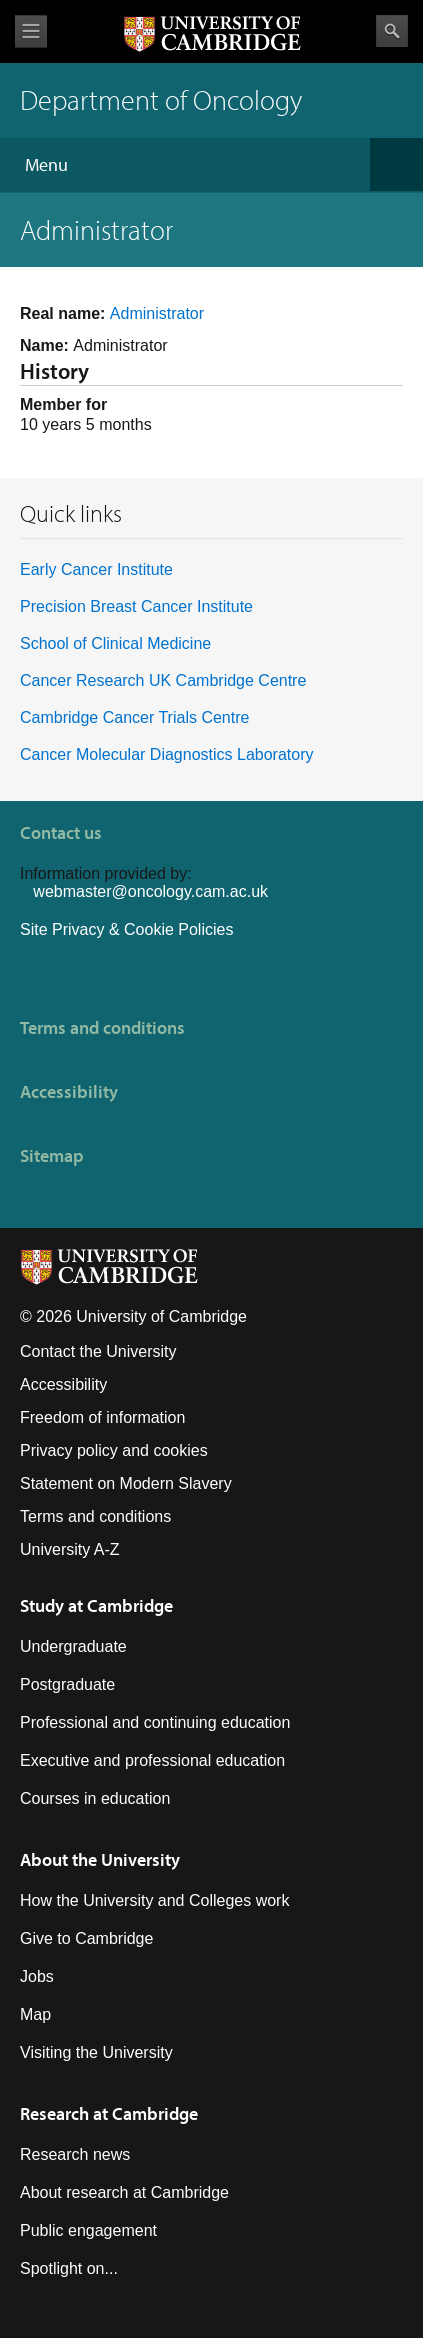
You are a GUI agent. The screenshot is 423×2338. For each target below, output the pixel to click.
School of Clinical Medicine (115, 643)
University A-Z (70, 1549)
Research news (75, 2154)
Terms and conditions (102, 1027)
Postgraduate (67, 1684)
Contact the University (98, 1351)
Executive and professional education (152, 1760)
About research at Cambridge (124, 2192)
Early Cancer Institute (96, 569)
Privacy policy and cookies (114, 1450)
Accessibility (69, 1091)
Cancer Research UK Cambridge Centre (163, 680)
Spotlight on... (69, 2268)
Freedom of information (102, 1417)
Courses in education (95, 1798)
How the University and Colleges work (154, 1900)
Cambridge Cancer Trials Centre (134, 717)
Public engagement (88, 2230)
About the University (100, 1859)
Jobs (37, 1976)
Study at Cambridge (96, 1605)
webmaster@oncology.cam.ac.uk (150, 891)
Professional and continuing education (155, 1722)
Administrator (157, 313)
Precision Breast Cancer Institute (136, 606)
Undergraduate (73, 1646)
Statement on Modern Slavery (126, 1483)
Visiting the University (96, 2052)
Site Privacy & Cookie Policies (126, 929)
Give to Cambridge (86, 1938)
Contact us (61, 832)
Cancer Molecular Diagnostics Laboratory (166, 754)
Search (392, 31)
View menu (31, 31)
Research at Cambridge (109, 2113)
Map (35, 2014)
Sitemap (52, 1155)
